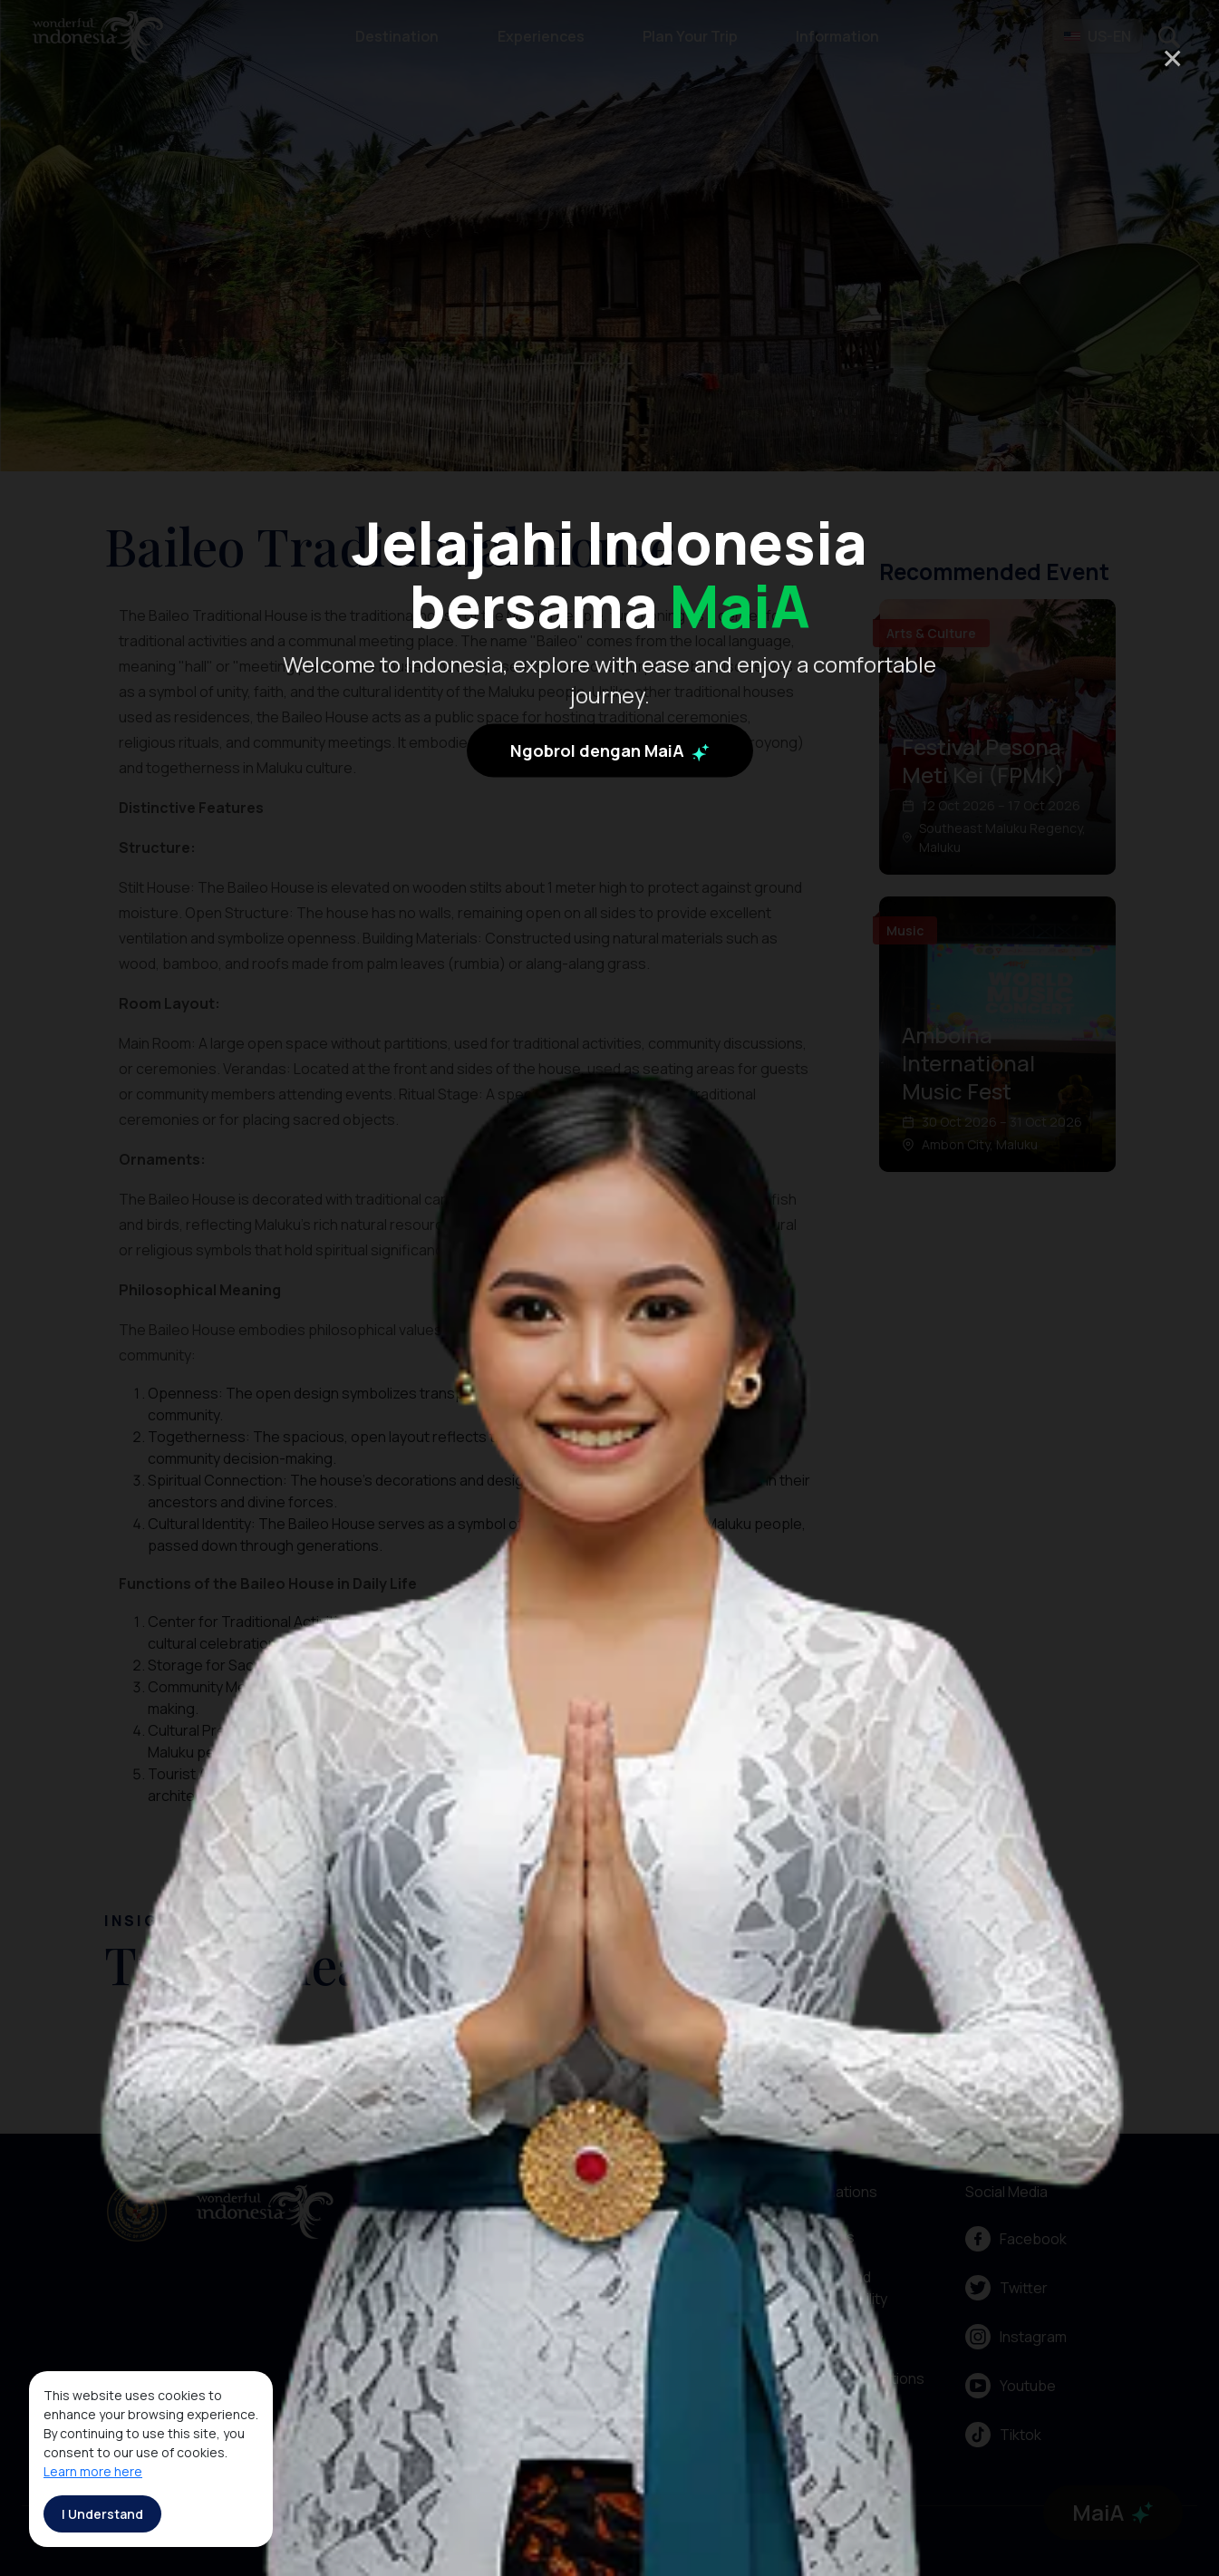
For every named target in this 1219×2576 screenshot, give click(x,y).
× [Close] (1172, 57)
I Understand (102, 2514)
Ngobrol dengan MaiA (610, 911)
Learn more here (93, 2471)
